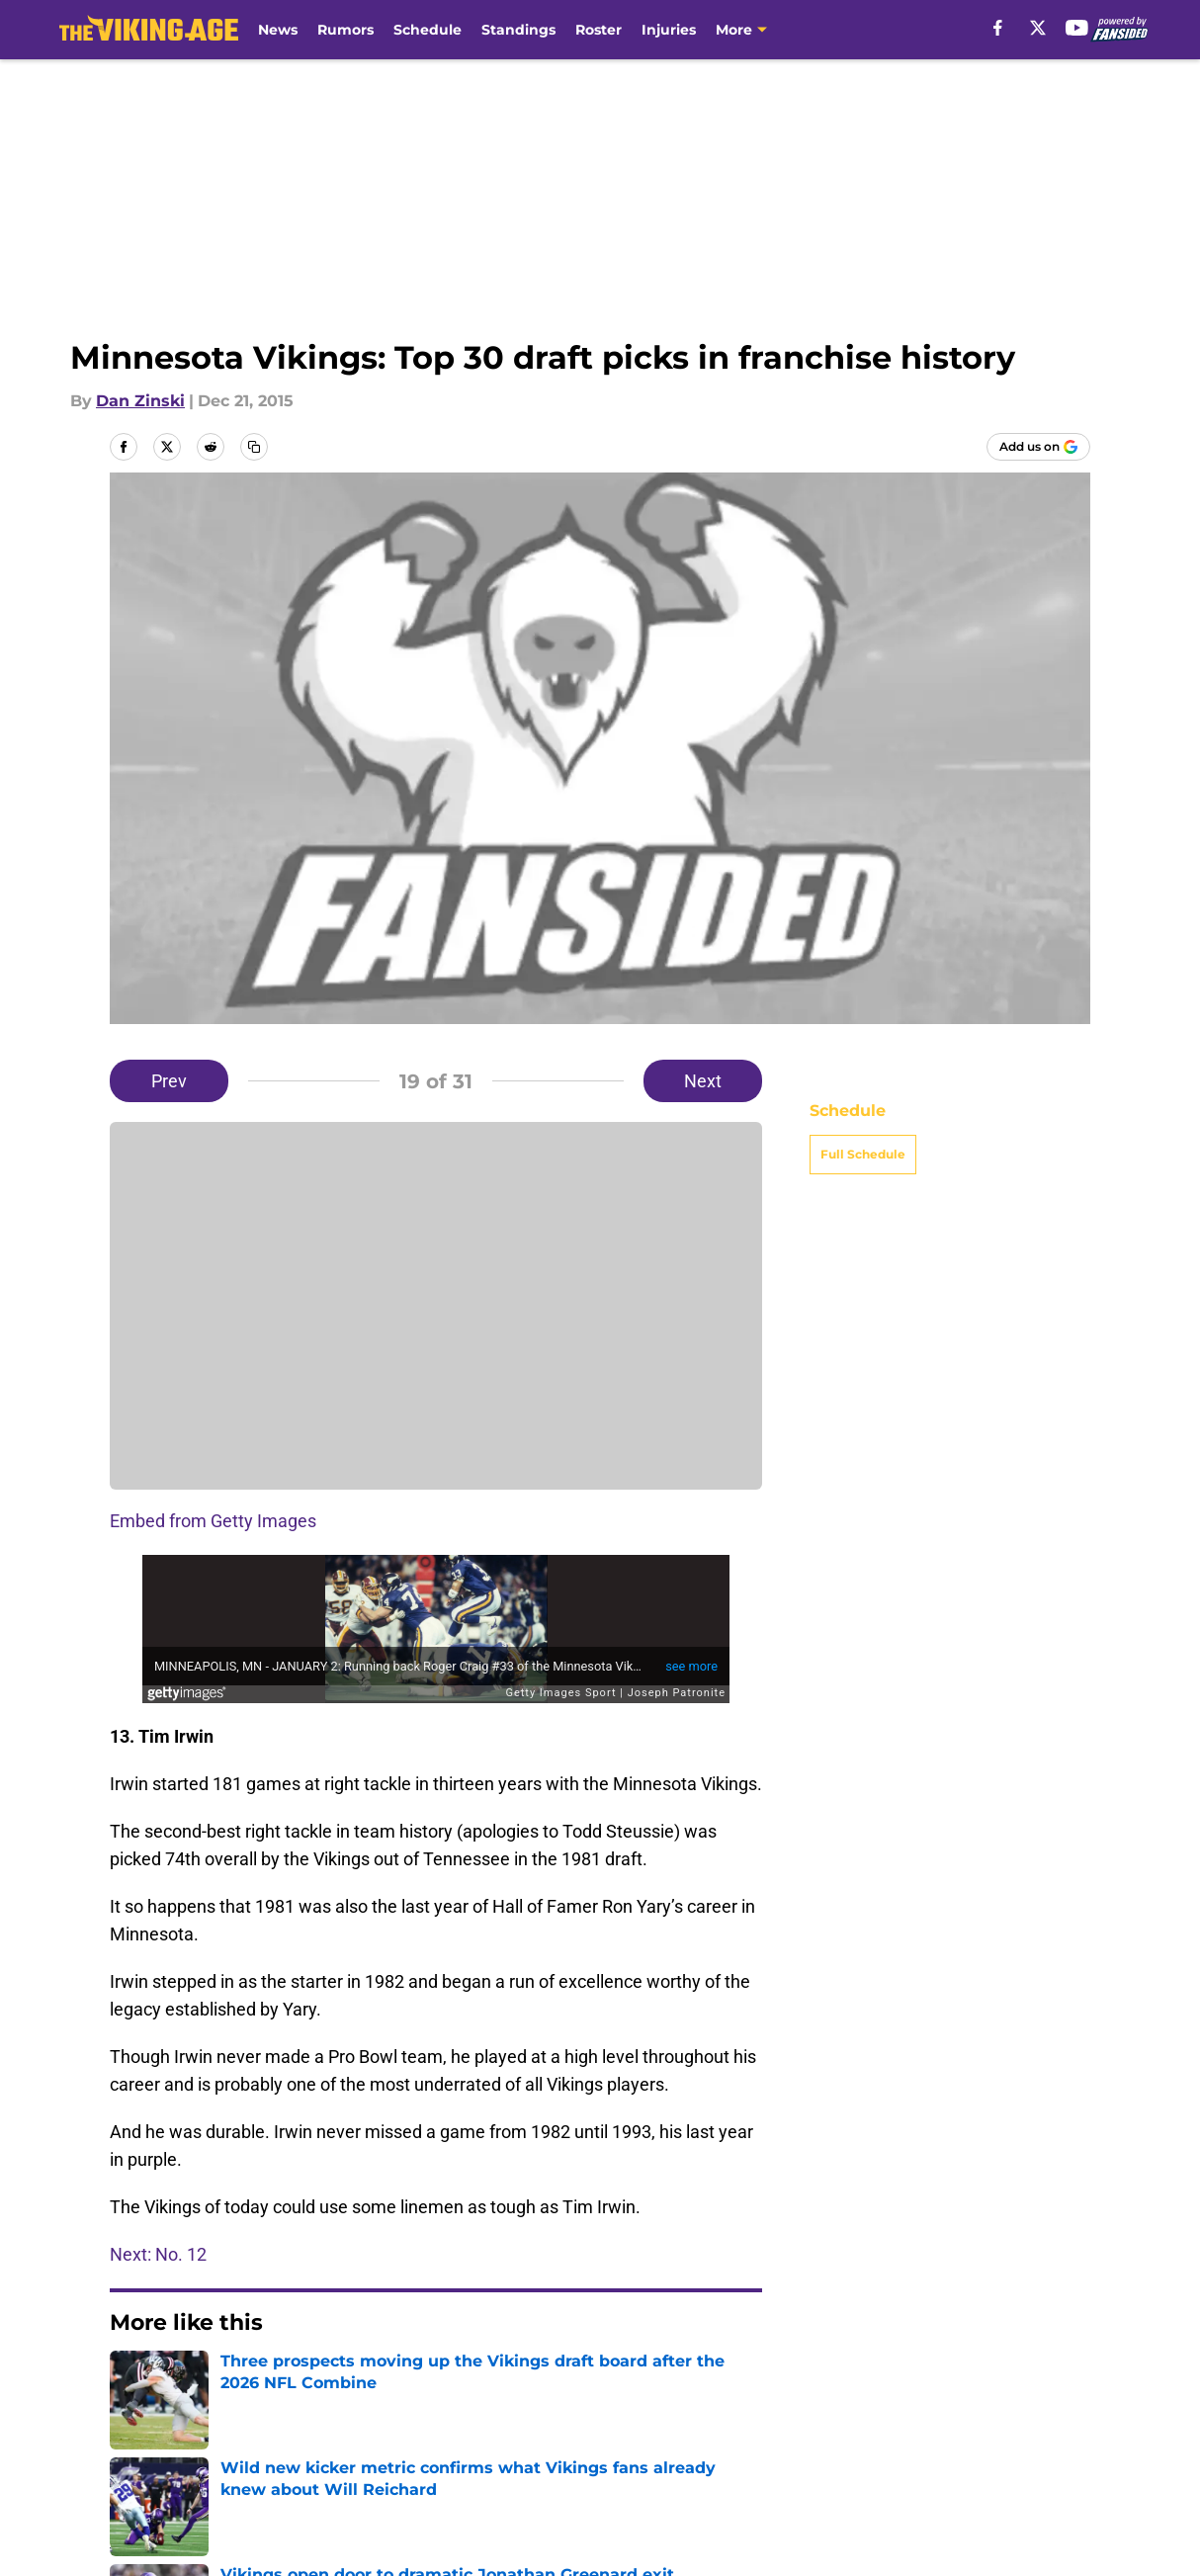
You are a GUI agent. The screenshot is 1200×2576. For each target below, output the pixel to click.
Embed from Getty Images (213, 1520)
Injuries (669, 30)
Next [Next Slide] (703, 1081)
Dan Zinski (140, 400)
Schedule (427, 30)
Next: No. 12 (158, 2254)
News (278, 30)
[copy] (254, 447)
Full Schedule (862, 1154)
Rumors (345, 30)
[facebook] (997, 28)
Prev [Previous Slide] (169, 1081)
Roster (598, 30)
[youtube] (1077, 28)
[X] (1038, 28)
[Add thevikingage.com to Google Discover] (1038, 447)
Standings (518, 30)
